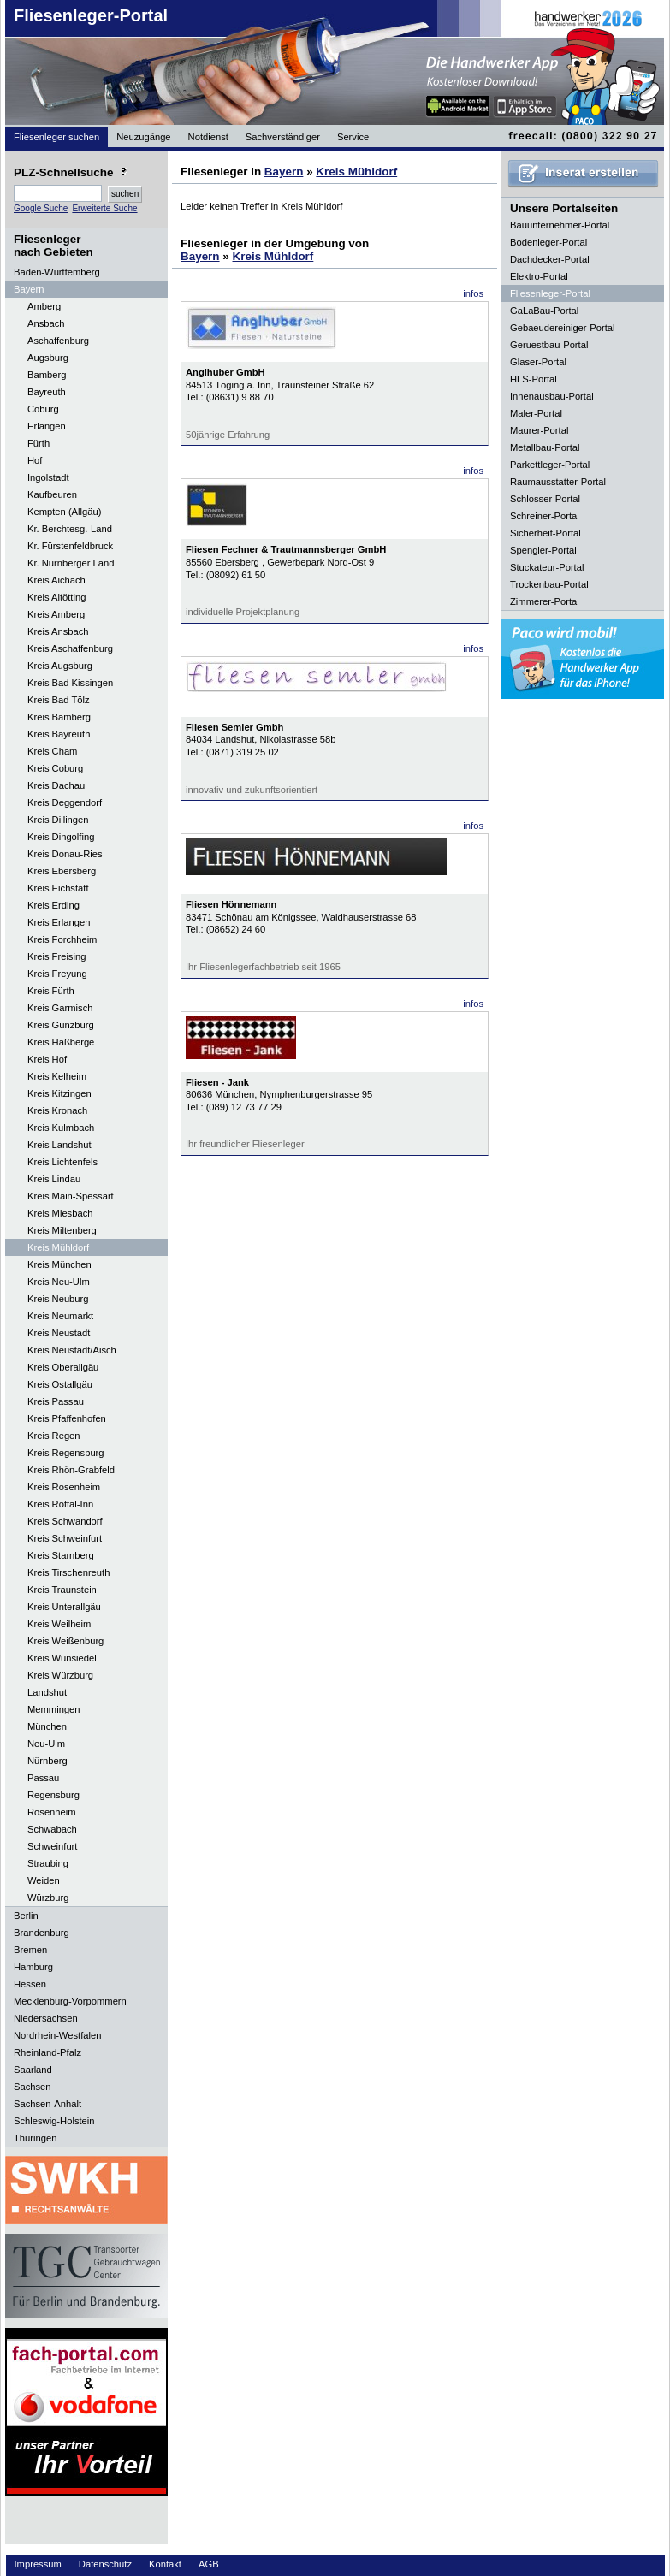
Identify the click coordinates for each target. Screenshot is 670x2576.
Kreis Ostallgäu (59, 1384)
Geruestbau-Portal (549, 345)
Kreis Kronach (57, 1110)
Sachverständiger (283, 137)
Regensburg (53, 1795)
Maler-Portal (536, 413)
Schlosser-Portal (545, 499)
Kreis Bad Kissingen (70, 683)
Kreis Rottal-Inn (60, 1504)
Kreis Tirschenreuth (68, 1572)
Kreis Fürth (50, 991)
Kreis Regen (53, 1435)
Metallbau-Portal (544, 447)
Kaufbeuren (52, 494)
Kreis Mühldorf (58, 1247)
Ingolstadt (48, 477)
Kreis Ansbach (58, 631)
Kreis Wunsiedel (62, 1658)
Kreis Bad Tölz (58, 700)
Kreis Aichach (56, 580)
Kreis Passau (55, 1401)
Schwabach (52, 1829)
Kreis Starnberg (60, 1555)
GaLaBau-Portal (544, 310)
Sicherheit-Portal (545, 533)
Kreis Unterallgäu (64, 1607)
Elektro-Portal (539, 276)
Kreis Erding (53, 905)
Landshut (47, 1692)
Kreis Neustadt (58, 1333)
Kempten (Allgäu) (64, 511)
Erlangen (46, 426)
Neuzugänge (143, 137)
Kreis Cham (52, 751)
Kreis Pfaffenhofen (66, 1418)
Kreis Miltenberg (62, 1230)
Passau (43, 1778)
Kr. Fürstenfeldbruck (70, 546)
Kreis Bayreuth (58, 734)
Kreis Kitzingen (59, 1093)
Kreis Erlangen (58, 922)
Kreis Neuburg (58, 1299)
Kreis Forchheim (62, 939)
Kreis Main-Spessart (70, 1196)
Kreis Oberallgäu (62, 1367)
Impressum (38, 2564)
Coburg (43, 409)
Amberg (44, 306)
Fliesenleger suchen (56, 137)
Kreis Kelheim (56, 1076)
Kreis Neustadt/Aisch (71, 1350)
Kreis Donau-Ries (65, 854)
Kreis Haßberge (60, 1042)
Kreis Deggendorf (64, 802)
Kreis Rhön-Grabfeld (71, 1470)
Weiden (43, 1880)
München (47, 1726)
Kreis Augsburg (59, 665)
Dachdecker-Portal (550, 259)
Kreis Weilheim (59, 1624)
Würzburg (48, 1897)
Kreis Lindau (53, 1179)
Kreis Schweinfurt (64, 1538)
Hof (34, 460)
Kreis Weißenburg (65, 1641)
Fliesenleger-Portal (91, 15)
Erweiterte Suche (104, 208)
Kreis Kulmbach (60, 1127)
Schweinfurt (52, 1846)
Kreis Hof (47, 1059)
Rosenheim (51, 1812)
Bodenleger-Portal (548, 242)
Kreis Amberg (56, 614)
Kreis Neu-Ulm (58, 1281)
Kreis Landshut (59, 1145)
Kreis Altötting (56, 597)
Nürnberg (47, 1761)
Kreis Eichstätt (58, 888)
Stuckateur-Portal (547, 567)
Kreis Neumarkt (60, 1316)
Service (353, 137)
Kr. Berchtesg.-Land (69, 529)
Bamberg (46, 375)
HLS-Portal (533, 379)
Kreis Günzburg (60, 1025)
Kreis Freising (56, 956)
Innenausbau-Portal (552, 396)
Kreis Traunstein (62, 1589)
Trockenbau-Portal (549, 584)
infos (473, 293)
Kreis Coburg (55, 768)
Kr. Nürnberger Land (70, 563)
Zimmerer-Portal (544, 601)
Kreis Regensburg (65, 1453)
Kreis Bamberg (59, 717)
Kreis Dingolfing (60, 837)
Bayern (284, 171)
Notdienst (208, 137)
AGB (209, 2564)
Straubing (47, 1863)
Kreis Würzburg (60, 1675)
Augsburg (47, 357)
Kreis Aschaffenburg (70, 648)
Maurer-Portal (539, 430)
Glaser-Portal (538, 362)
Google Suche (41, 208)
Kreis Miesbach (59, 1213)
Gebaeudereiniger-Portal (562, 328)
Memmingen (53, 1709)
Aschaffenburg (58, 340)
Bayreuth (46, 392)
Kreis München (59, 1264)
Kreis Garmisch (59, 1008)
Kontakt (165, 2564)
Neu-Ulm (46, 1743)
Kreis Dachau (56, 785)
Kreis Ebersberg (61, 871)
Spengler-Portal (543, 550)
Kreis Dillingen (58, 819)
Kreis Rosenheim (63, 1487)
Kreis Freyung (57, 973)
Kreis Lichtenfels (62, 1162)
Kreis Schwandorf (65, 1521)
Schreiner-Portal (544, 516)
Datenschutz (105, 2564)
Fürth (38, 443)
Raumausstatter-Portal (558, 482)
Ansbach (46, 323)
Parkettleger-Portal (550, 464)
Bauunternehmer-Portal (559, 225)
